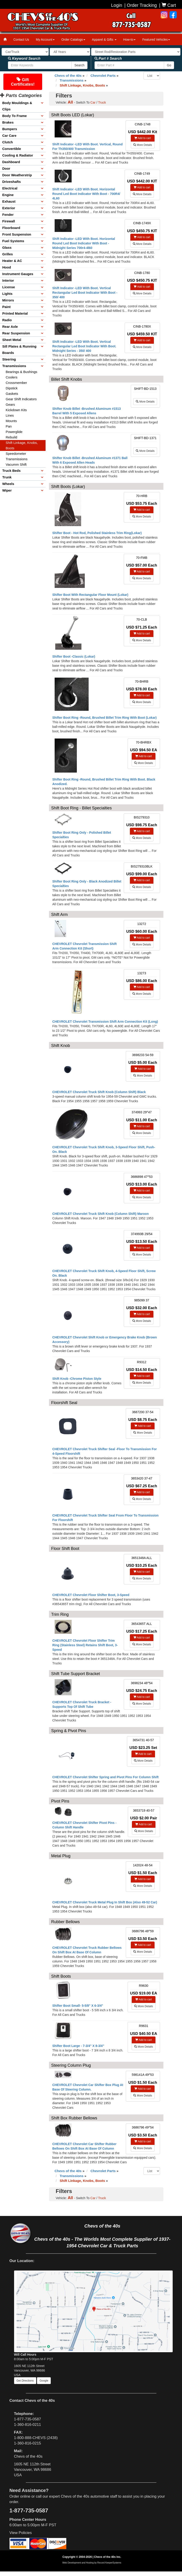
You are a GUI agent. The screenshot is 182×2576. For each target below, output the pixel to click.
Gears (10, 404)
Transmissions (14, 366)
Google (43, 2380)
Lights (7, 294)
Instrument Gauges (17, 274)
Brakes (8, 122)
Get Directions (25, 2380)
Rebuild (11, 437)
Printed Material (15, 313)
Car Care (9, 135)
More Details (142, 145)
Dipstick (12, 388)
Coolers (11, 377)
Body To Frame (14, 116)
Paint (6, 307)
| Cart (167, 5)
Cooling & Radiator (17, 155)
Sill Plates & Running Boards (19, 349)
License (8, 287)
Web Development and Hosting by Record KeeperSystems (91, 2562)
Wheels (8, 484)
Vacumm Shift (16, 464)
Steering (9, 359)
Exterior (8, 208)
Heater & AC (12, 261)
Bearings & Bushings (21, 372)
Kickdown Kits (16, 410)
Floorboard (11, 228)
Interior (8, 280)
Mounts (11, 421)
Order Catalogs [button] (73, 39)
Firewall (8, 221)
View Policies (21, 2533)
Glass (7, 247)
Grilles (7, 254)
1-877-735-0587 (27, 2419)
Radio (7, 320)
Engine (8, 195)
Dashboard (11, 162)
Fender (8, 214)
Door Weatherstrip (17, 175)
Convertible (11, 149)
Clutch (7, 142)
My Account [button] (45, 39)
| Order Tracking (140, 5)
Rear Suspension (16, 333)
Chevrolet (103, 75)
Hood (6, 267)
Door (6, 168)
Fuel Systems (13, 241)
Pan (9, 426)
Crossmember (16, 383)
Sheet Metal (11, 340)
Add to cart (142, 138)
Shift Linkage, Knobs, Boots (22, 445)
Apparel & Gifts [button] (104, 39)
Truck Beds (11, 470)
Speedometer (16, 453)
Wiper (7, 490)
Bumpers (9, 129)
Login (116, 5)
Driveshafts (11, 182)
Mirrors (8, 300)
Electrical (9, 188)
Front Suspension (16, 234)
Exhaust (8, 201)
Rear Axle (10, 326)
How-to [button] (129, 39)
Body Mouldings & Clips (17, 106)
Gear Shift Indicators (21, 399)
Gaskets (12, 393)
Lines (10, 415)
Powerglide (14, 432)
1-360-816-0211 (27, 2424)
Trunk (7, 477)
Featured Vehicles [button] (156, 39)
